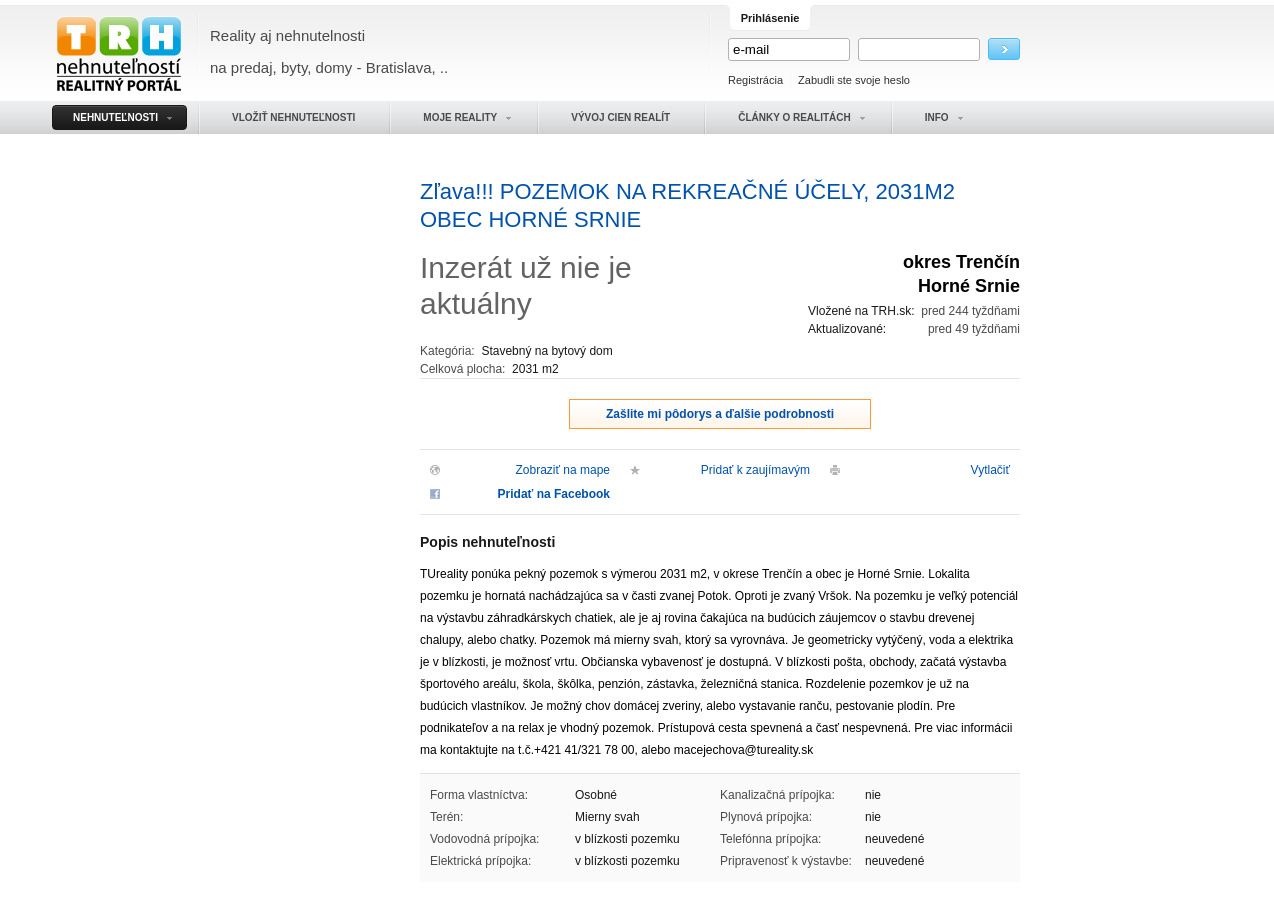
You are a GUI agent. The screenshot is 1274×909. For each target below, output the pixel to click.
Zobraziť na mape (562, 470)
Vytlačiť (990, 470)
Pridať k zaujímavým (755, 470)
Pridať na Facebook (554, 494)
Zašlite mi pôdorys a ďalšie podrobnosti (720, 414)
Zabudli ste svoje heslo (854, 80)
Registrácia (755, 80)
